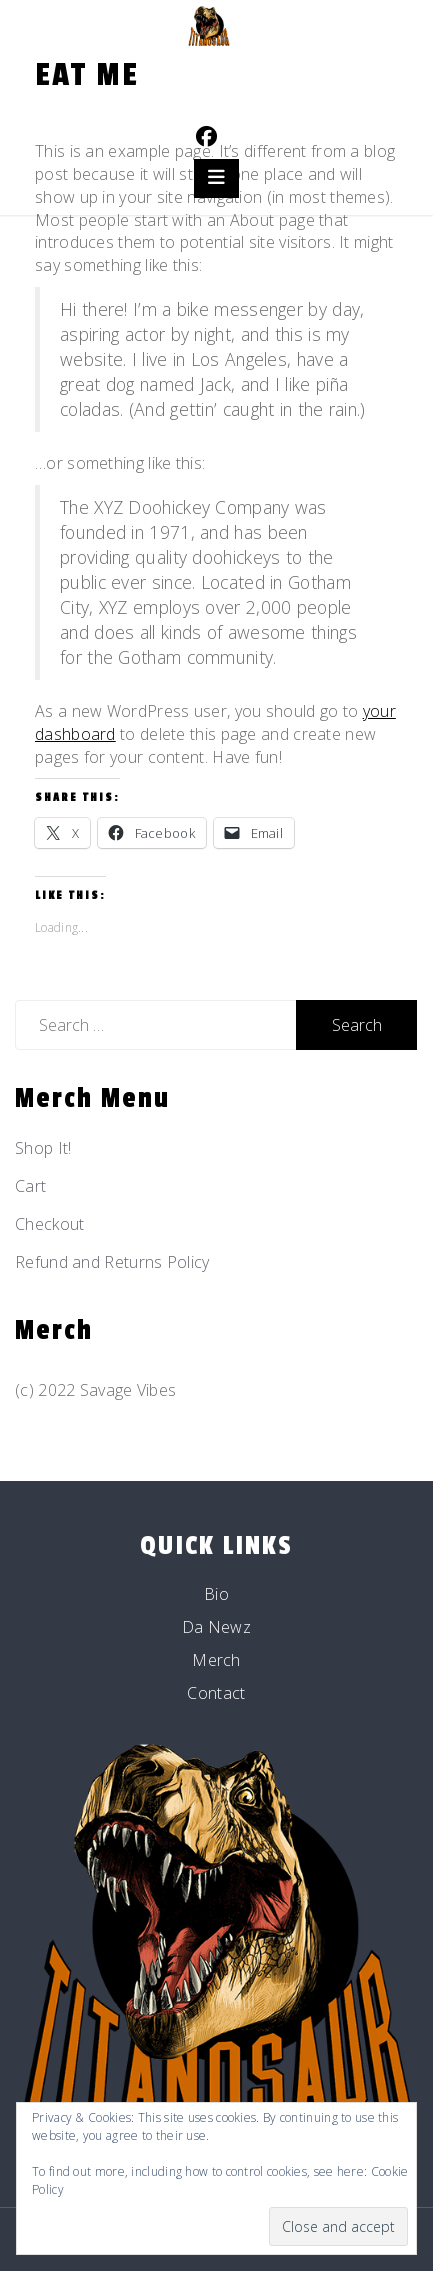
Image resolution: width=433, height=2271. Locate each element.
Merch (216, 1660)
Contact (216, 1693)
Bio (216, 1594)
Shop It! (43, 1148)
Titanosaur (216, 75)
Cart (30, 1186)
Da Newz (216, 1627)
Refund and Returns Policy (112, 1262)
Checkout (49, 1224)
